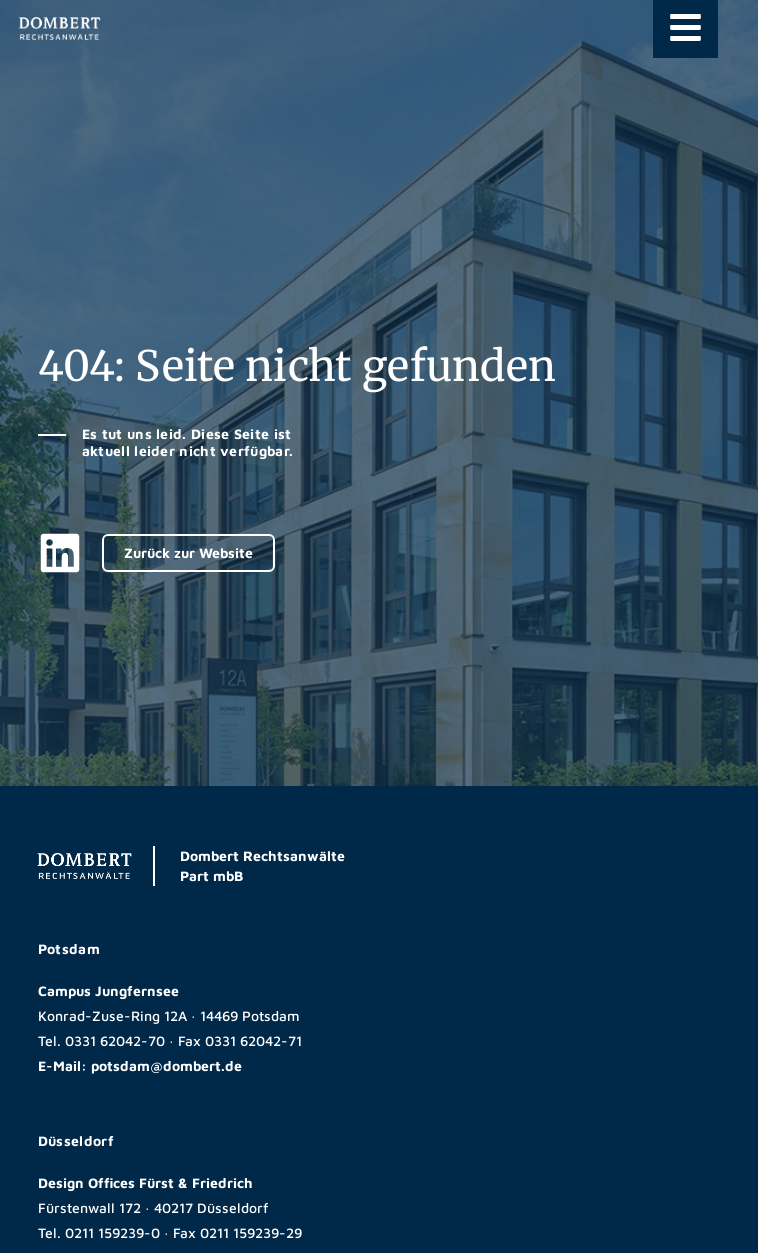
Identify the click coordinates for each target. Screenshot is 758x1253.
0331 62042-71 (253, 1040)
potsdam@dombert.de (166, 1065)
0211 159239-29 (251, 1232)
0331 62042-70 (115, 1040)
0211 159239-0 (112, 1232)
